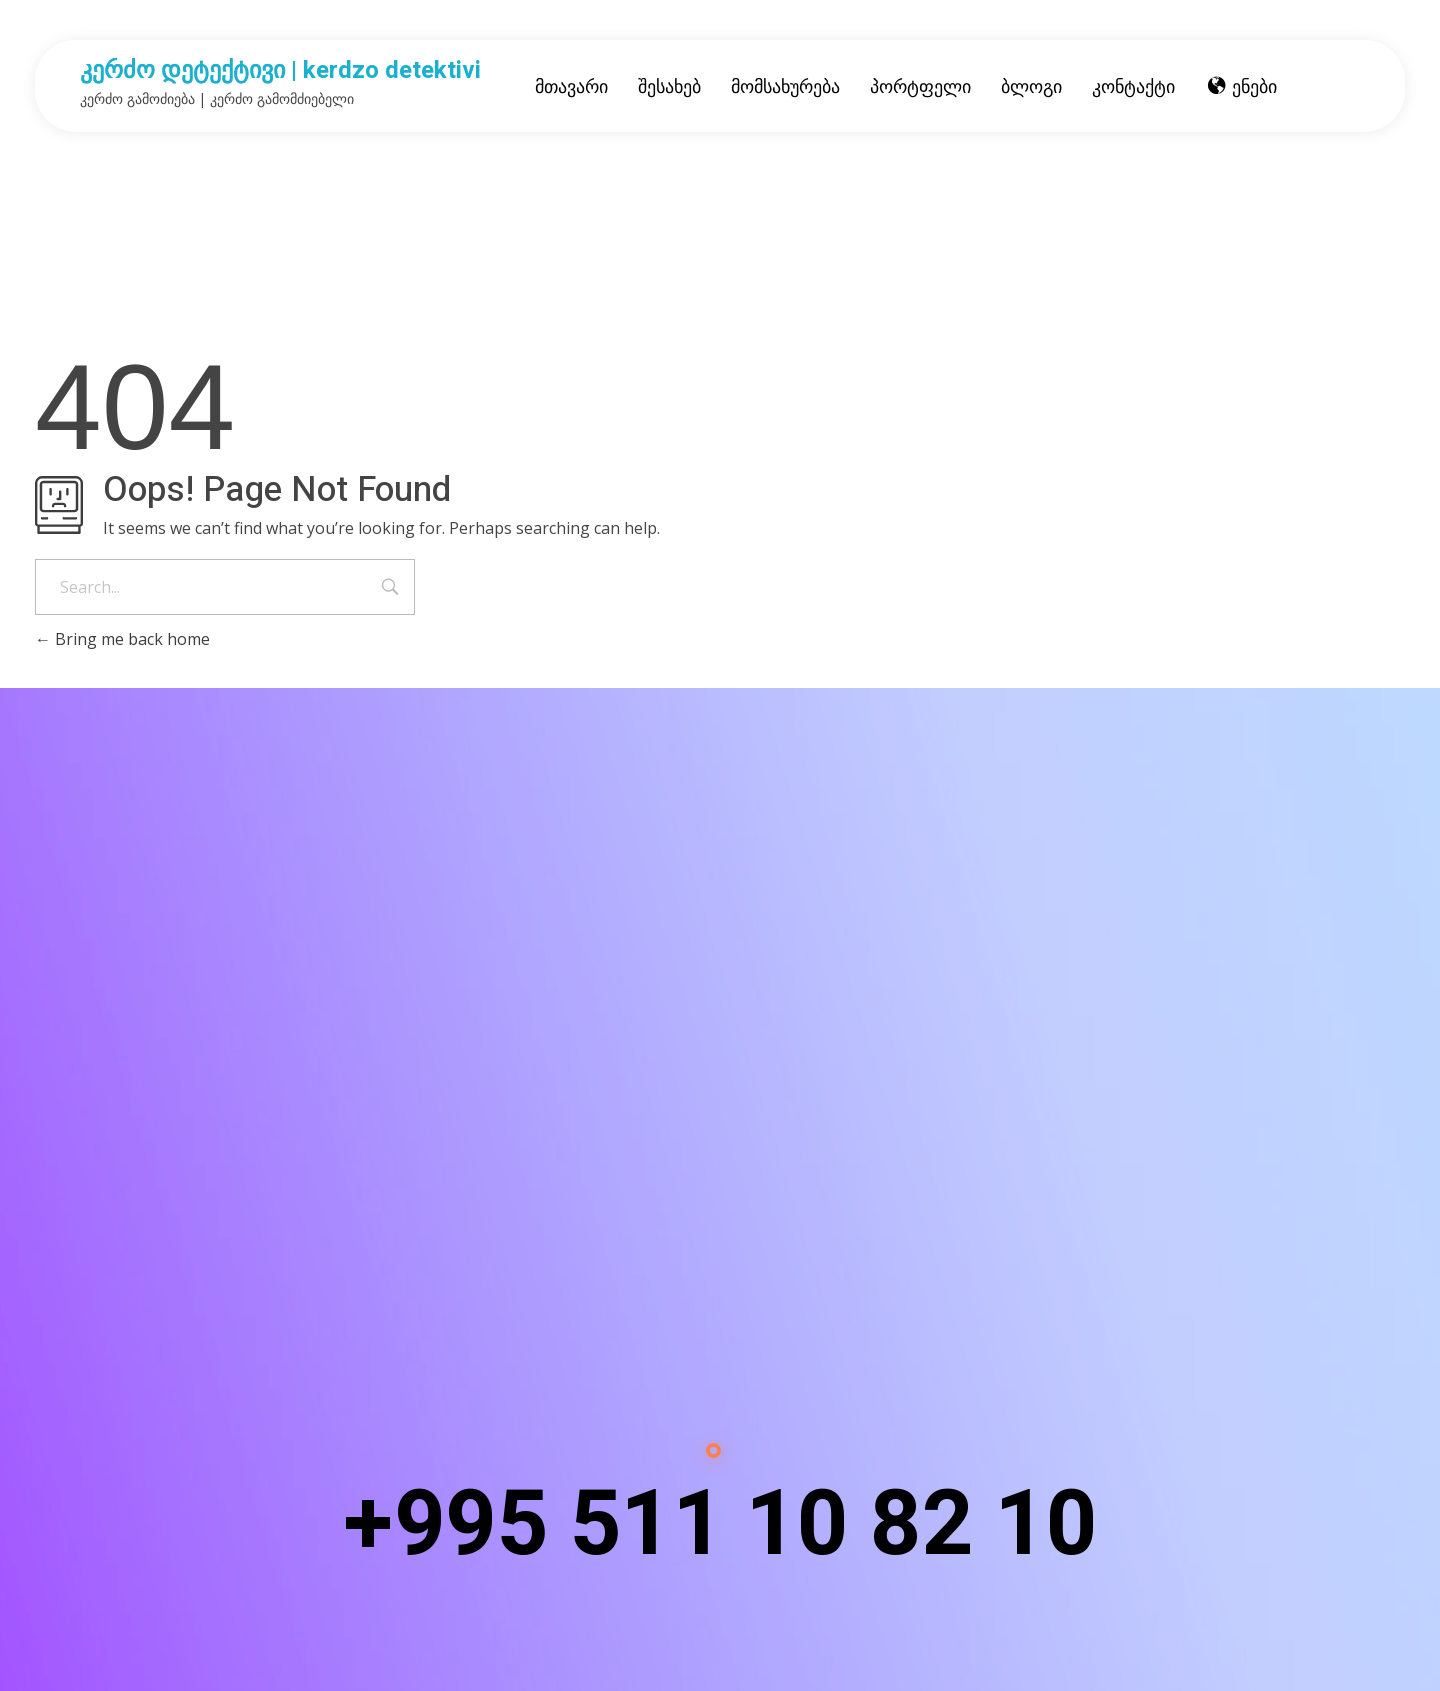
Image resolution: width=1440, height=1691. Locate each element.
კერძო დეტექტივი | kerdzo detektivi (280, 70)
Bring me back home (122, 639)
